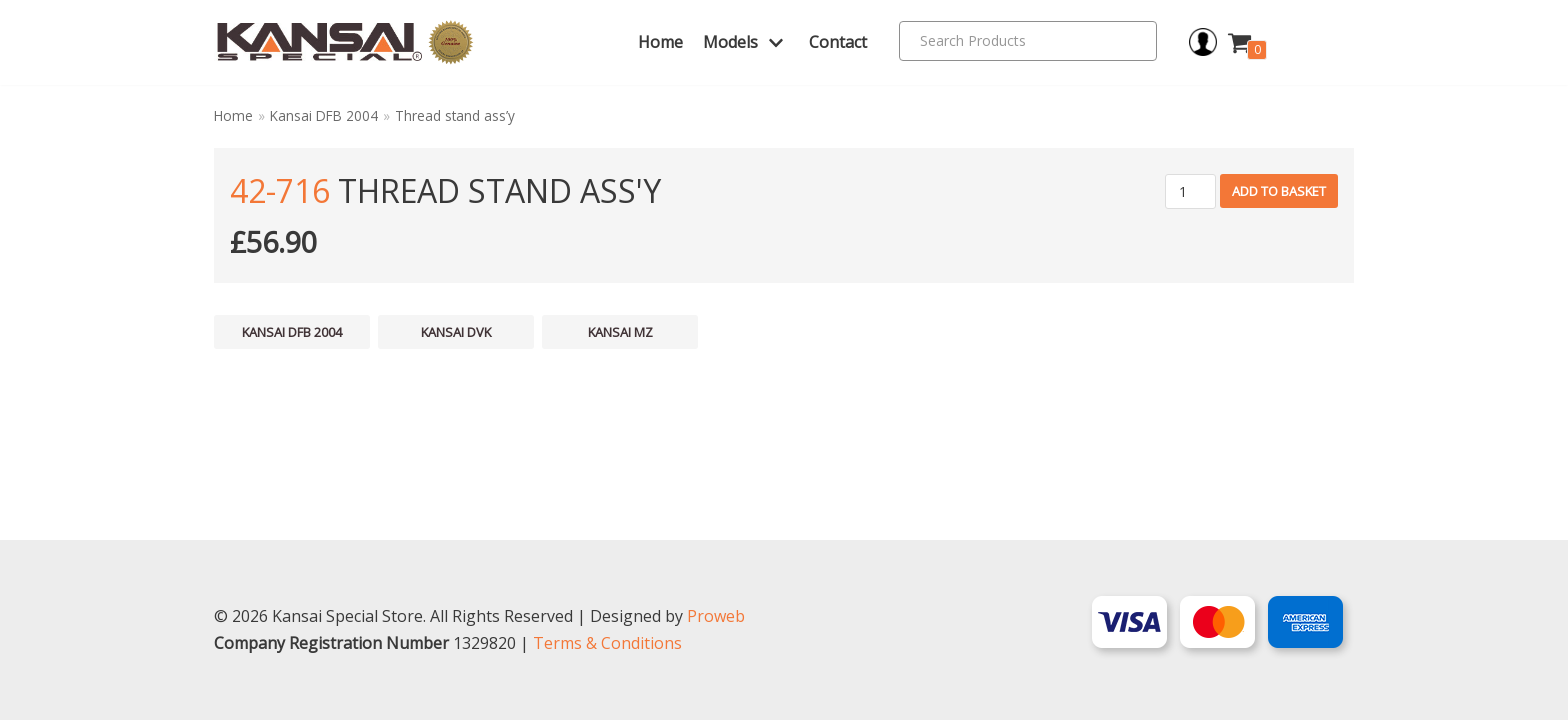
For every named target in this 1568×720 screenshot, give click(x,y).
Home (660, 42)
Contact (838, 42)
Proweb (716, 616)
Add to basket (1279, 191)
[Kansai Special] (345, 42)
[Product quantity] (1190, 191)
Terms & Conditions (607, 643)
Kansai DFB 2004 (324, 115)
